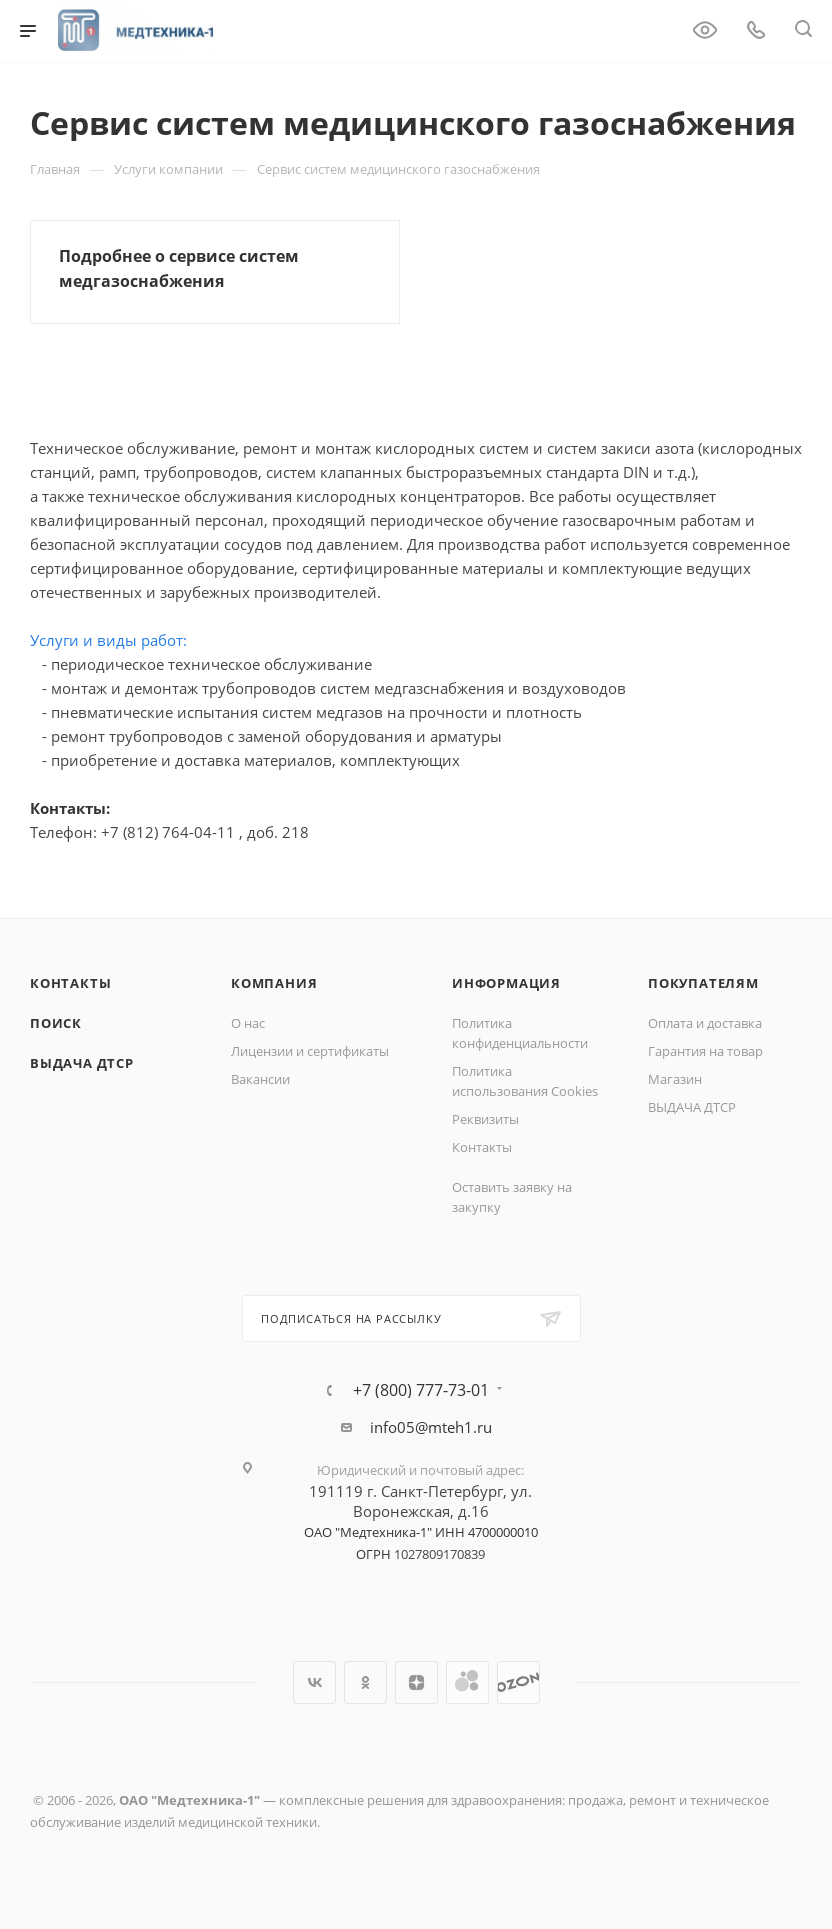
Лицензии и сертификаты (310, 1051)
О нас (248, 1023)
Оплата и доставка (705, 1023)
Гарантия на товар (705, 1051)
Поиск (56, 1023)
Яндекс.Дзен (416, 1682)
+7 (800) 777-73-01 (421, 1390)
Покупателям (703, 983)
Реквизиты (485, 1119)
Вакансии (260, 1079)
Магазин (675, 1079)
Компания (274, 983)
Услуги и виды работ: (108, 640)
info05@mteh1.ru (431, 1427)
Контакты (70, 983)
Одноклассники (365, 1682)
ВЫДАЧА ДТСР (82, 1063)
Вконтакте (314, 1682)
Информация (506, 983)
